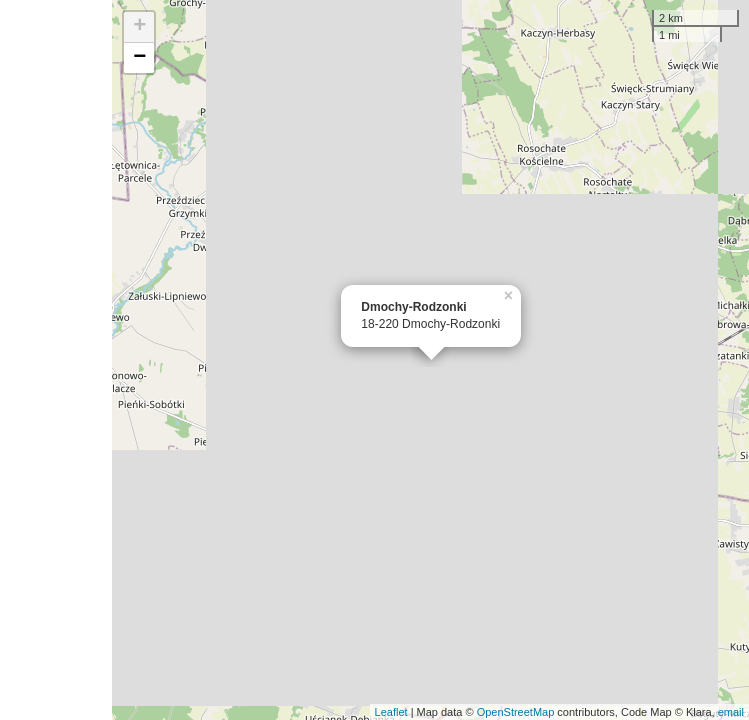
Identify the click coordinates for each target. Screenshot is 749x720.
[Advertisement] (56, 360)
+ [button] (139, 27)
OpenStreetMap (516, 712)
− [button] (139, 58)
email (731, 712)
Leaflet (391, 712)
